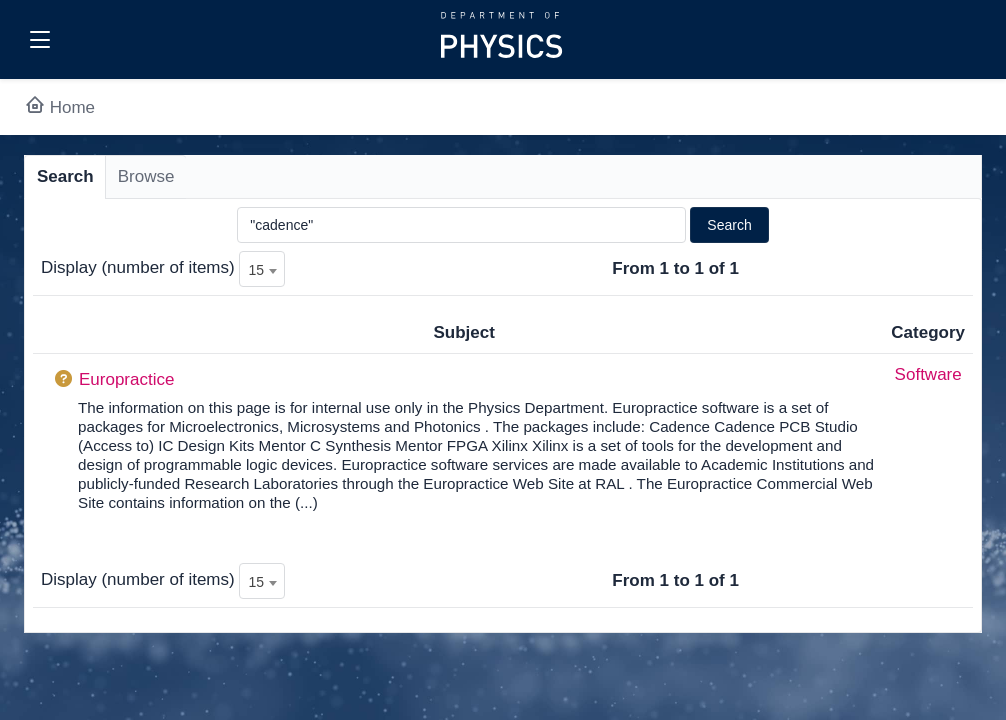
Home (59, 107)
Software (928, 374)
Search (65, 176)
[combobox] (262, 269)
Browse (146, 176)
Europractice (126, 379)
